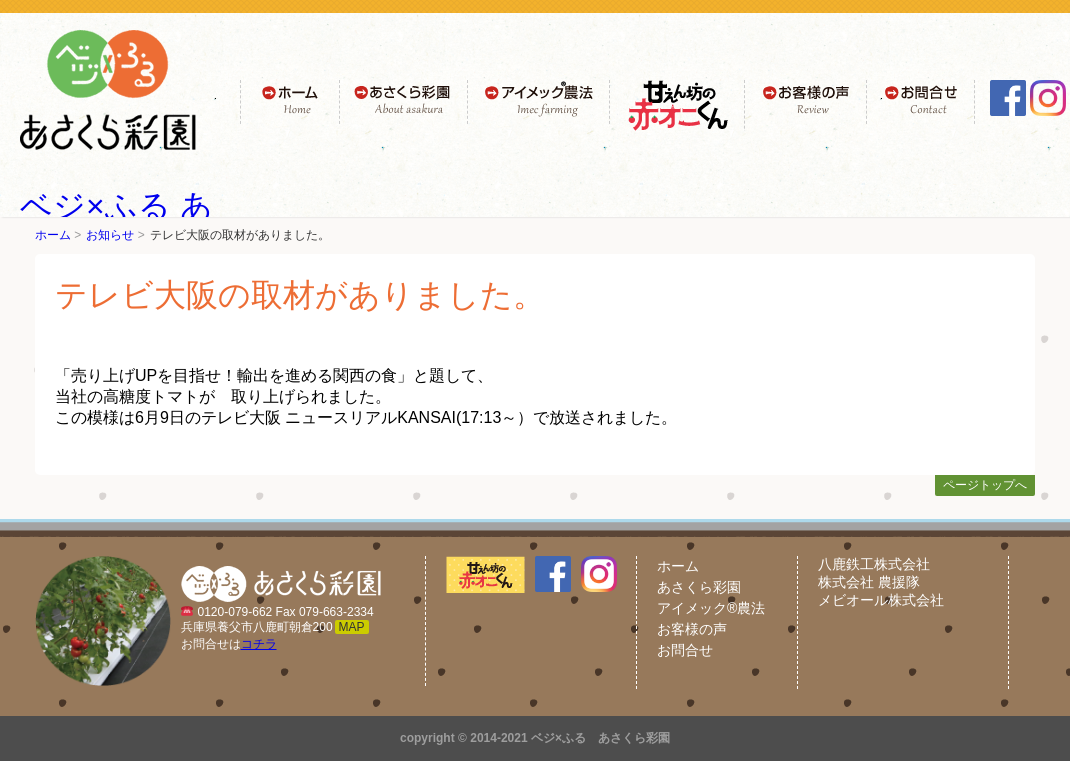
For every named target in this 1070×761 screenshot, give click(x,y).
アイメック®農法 (711, 608)
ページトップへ (985, 485)
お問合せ (685, 650)
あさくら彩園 (699, 587)
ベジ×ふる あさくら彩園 (600, 738)
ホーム (53, 235)
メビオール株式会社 (881, 600)
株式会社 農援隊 (869, 582)
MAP (352, 627)
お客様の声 (692, 629)
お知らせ (110, 235)
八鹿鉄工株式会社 (874, 564)
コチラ (259, 644)
